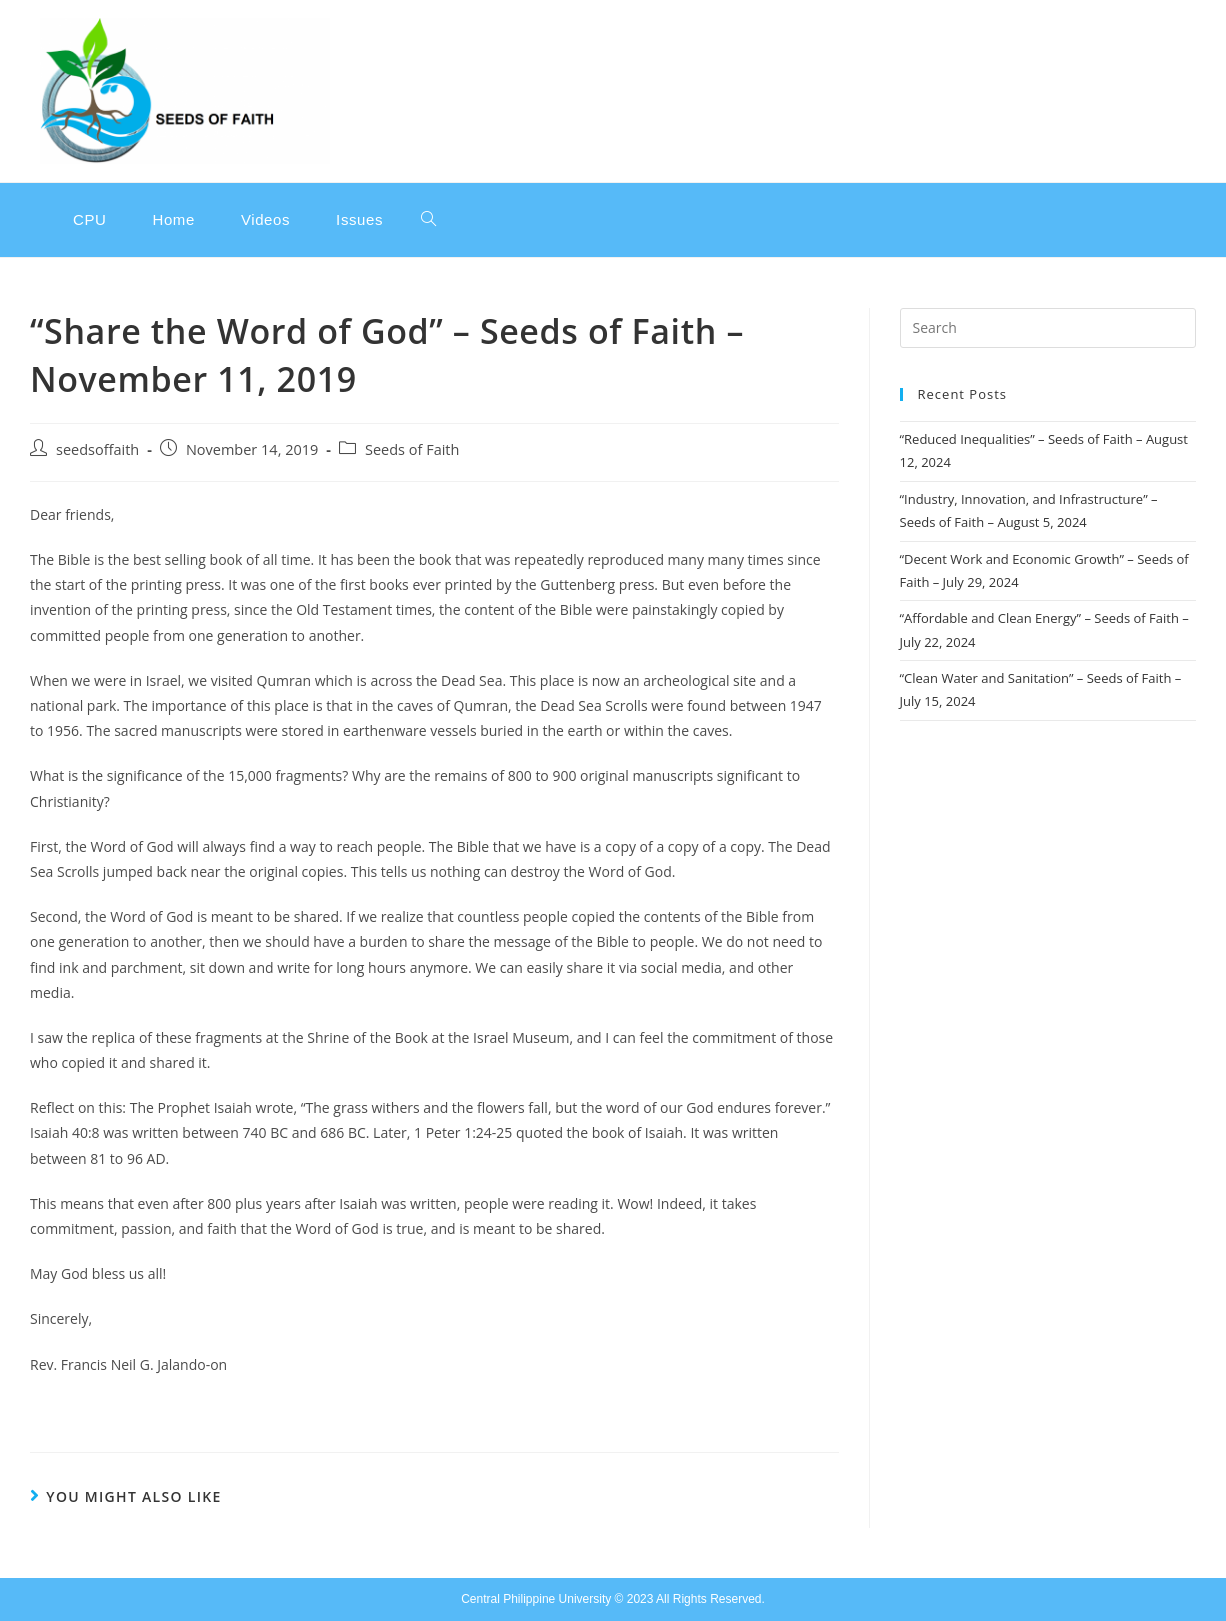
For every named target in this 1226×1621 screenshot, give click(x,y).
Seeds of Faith (412, 449)
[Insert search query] (1048, 328)
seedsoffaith (97, 449)
